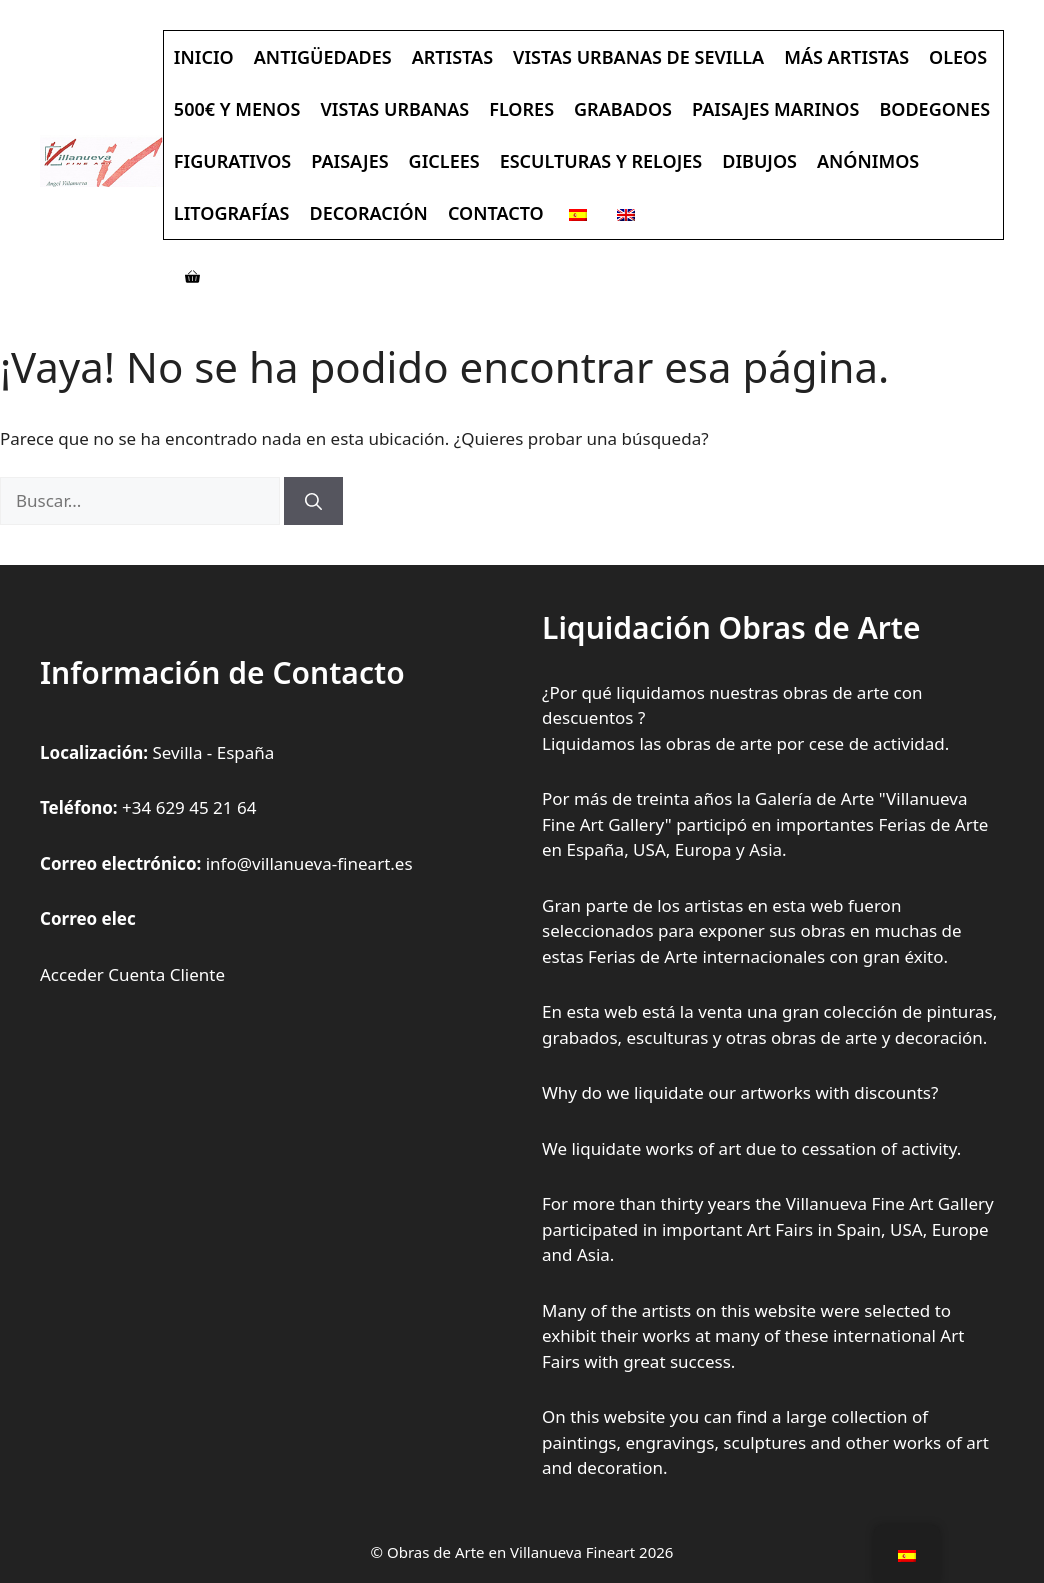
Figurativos (232, 161)
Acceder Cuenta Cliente (132, 974)
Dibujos (759, 161)
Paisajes (349, 161)
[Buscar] (313, 501)
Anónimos (868, 161)
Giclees (444, 161)
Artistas (452, 57)
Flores (521, 109)
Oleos (958, 57)
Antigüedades (323, 57)
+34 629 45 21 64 (189, 807)
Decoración (368, 213)
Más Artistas (846, 57)
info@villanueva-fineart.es (309, 863)
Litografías (232, 213)
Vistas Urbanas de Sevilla (638, 57)
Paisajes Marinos (775, 109)
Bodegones (934, 109)
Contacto (496, 213)
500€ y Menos (237, 109)
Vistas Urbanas (394, 109)
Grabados (623, 109)
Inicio (204, 57)
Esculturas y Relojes (601, 161)
